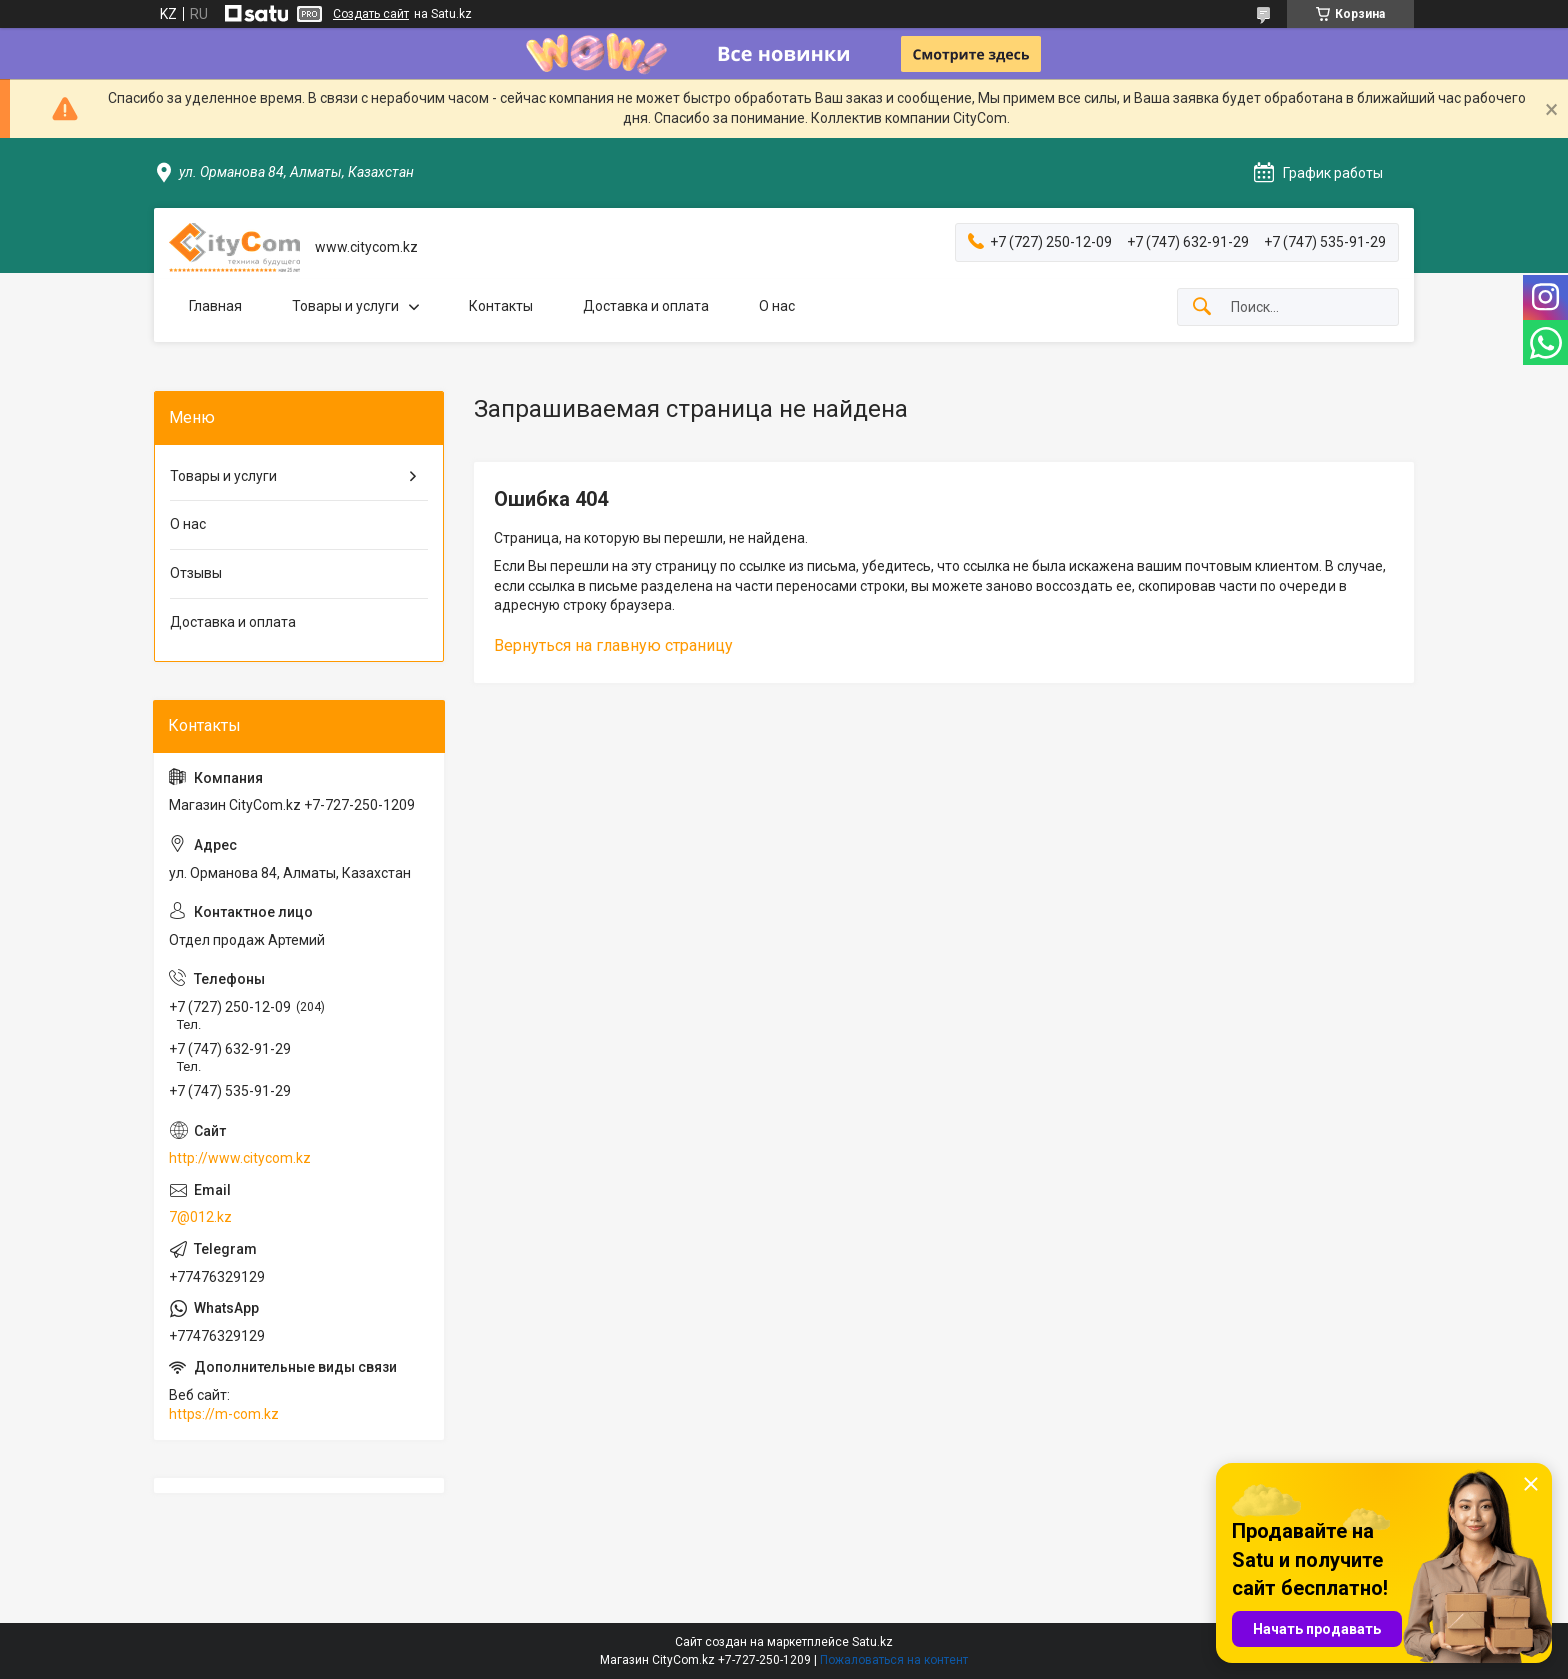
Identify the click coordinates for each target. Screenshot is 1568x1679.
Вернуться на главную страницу (613, 645)
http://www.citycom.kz (240, 1158)
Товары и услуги (345, 306)
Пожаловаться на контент (894, 1660)
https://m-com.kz (224, 1414)
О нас (777, 306)
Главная (215, 306)
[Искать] (1202, 307)
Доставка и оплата (646, 306)
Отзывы (196, 573)
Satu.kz (872, 1642)
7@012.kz (200, 1217)
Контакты (501, 306)
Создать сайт (371, 14)
